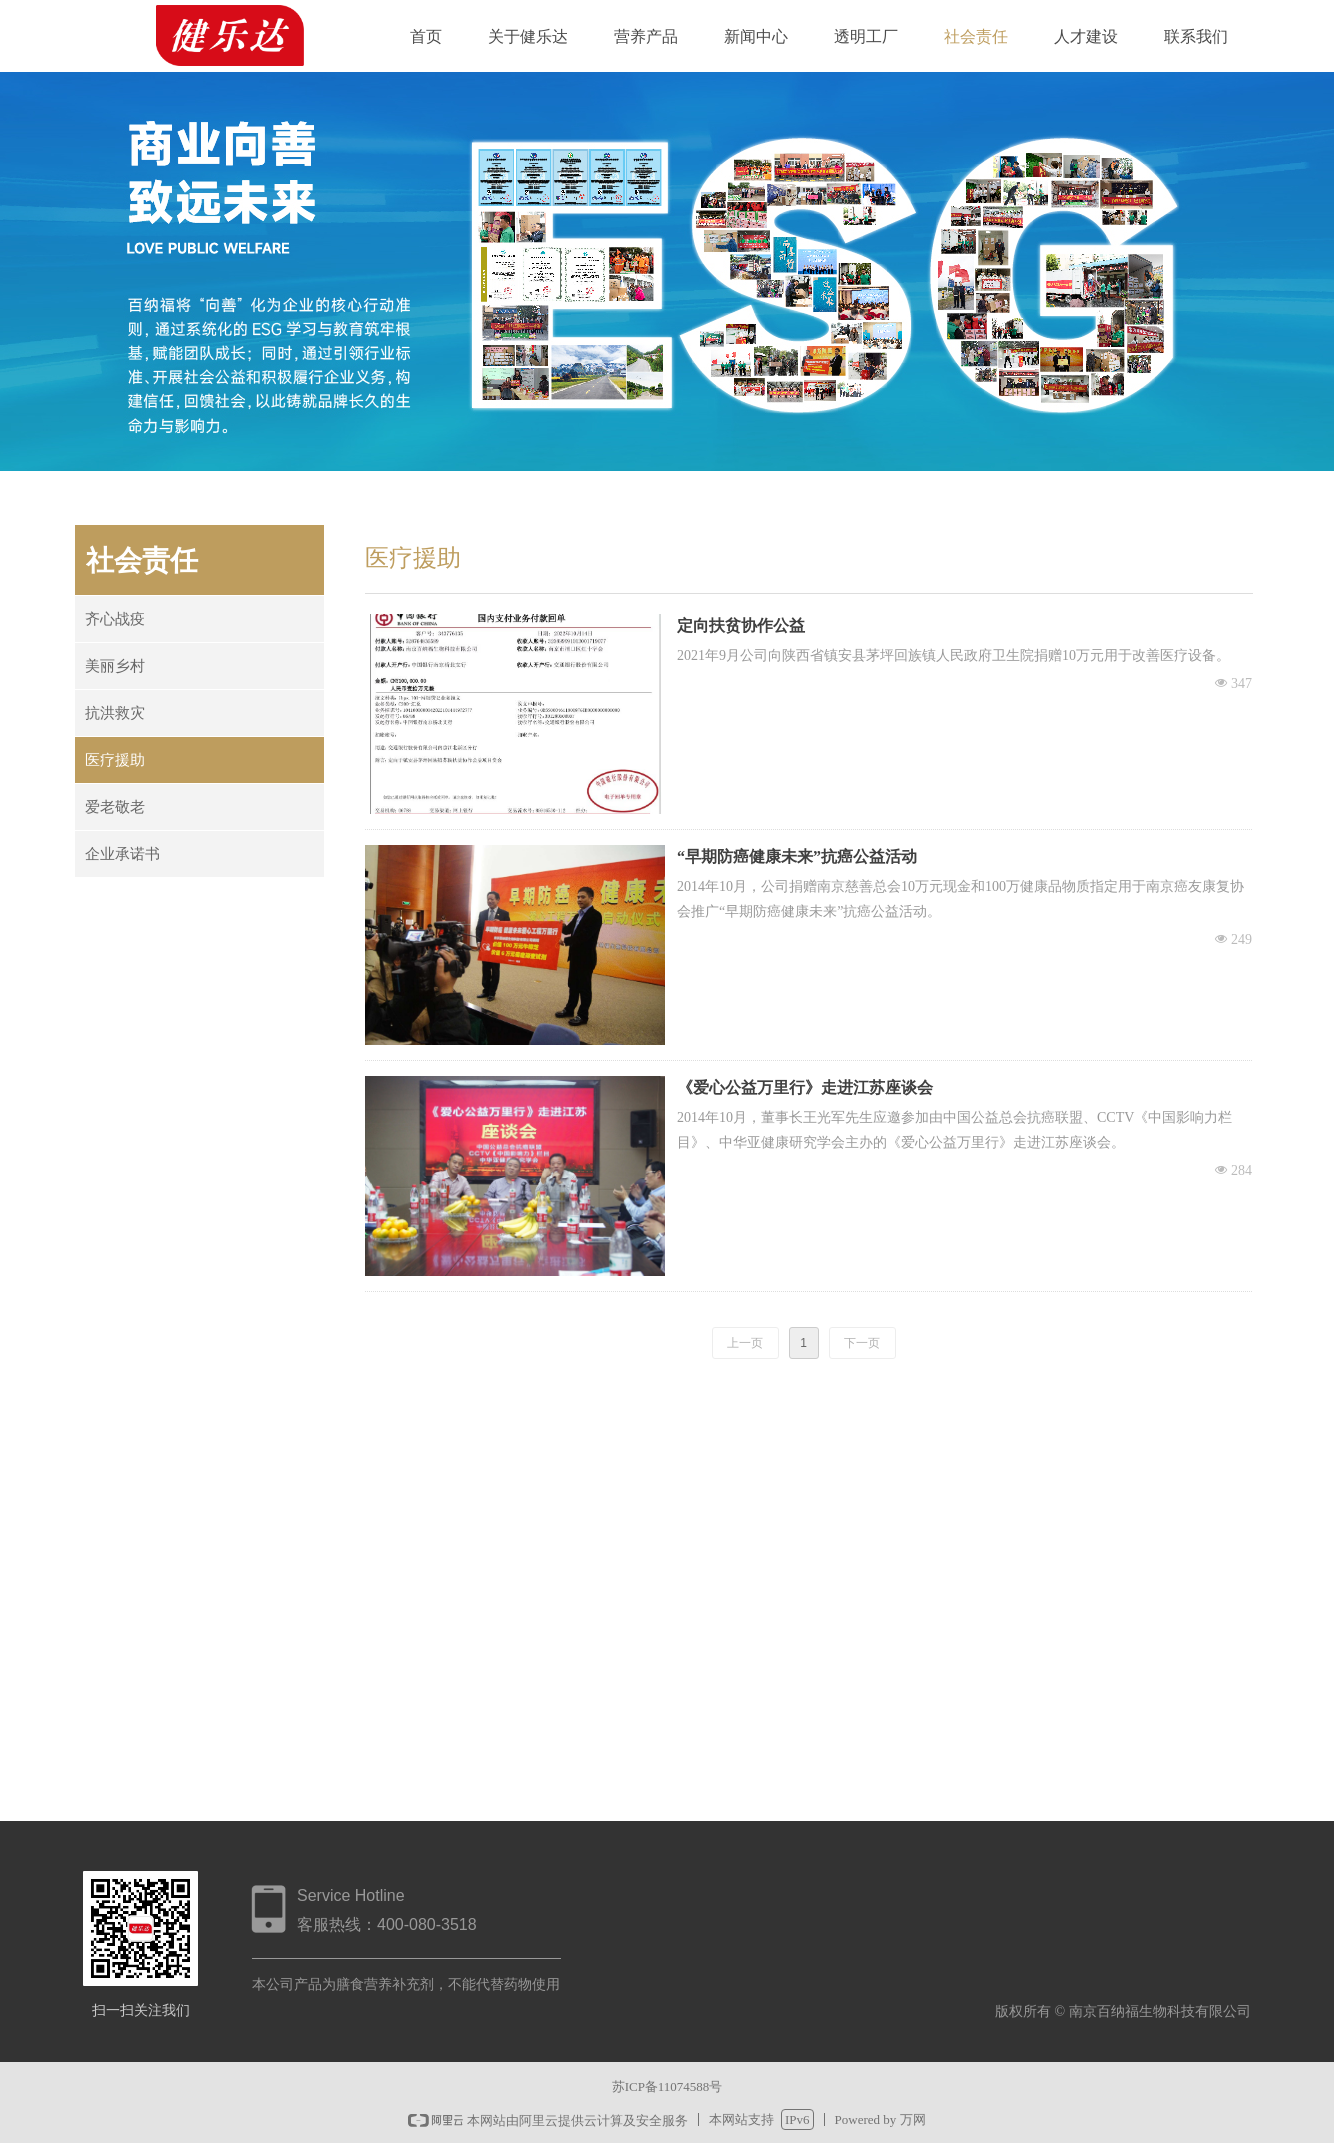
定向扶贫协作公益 (741, 625)
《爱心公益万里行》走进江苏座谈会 (805, 1087)
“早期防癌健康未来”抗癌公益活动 (797, 856)
